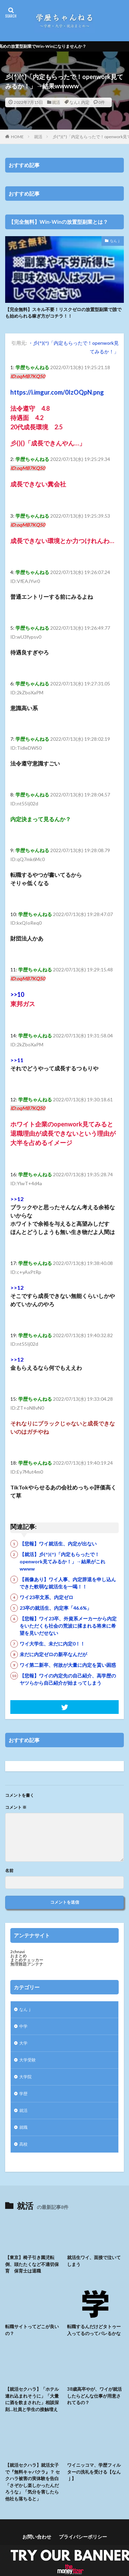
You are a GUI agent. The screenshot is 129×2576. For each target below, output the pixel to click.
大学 (23, 2043)
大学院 (25, 2076)
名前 (9, 1871)
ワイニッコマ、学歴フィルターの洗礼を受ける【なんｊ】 (94, 2471)
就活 (56, 102)
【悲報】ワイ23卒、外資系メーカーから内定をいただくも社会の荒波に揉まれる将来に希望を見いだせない (68, 1626)
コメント (15, 1807)
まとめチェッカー (26, 1959)
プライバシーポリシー (83, 2537)
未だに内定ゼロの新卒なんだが (53, 1654)
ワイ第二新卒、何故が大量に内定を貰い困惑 (68, 1665)
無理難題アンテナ (26, 1964)
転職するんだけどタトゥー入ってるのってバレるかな (94, 2330)
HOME (17, 136)
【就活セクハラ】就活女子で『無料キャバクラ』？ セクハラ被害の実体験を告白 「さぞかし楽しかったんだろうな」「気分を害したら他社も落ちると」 (32, 2481)
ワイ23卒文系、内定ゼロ (46, 1597)
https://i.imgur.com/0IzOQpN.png (57, 392)
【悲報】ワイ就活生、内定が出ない (58, 1543)
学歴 (23, 2093)
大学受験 (27, 2059)
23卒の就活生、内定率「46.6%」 (56, 1608)
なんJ (74, 102)
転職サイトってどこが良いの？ (32, 2330)
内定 (85, 102)
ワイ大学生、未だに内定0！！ (52, 1644)
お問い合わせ (36, 2537)
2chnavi (17, 1951)
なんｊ (115, 241)
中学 (23, 2026)
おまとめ (18, 1955)
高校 (23, 2144)
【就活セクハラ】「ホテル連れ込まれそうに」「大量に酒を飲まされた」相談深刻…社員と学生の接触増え (32, 2399)
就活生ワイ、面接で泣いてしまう (94, 2261)
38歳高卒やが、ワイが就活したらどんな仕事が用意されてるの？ (94, 2395)
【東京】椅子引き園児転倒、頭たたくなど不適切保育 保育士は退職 (32, 2264)
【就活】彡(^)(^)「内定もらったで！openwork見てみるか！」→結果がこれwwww (62, 1561)
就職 (23, 2127)
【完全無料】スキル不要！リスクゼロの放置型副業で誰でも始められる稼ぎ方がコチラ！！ (63, 313)
